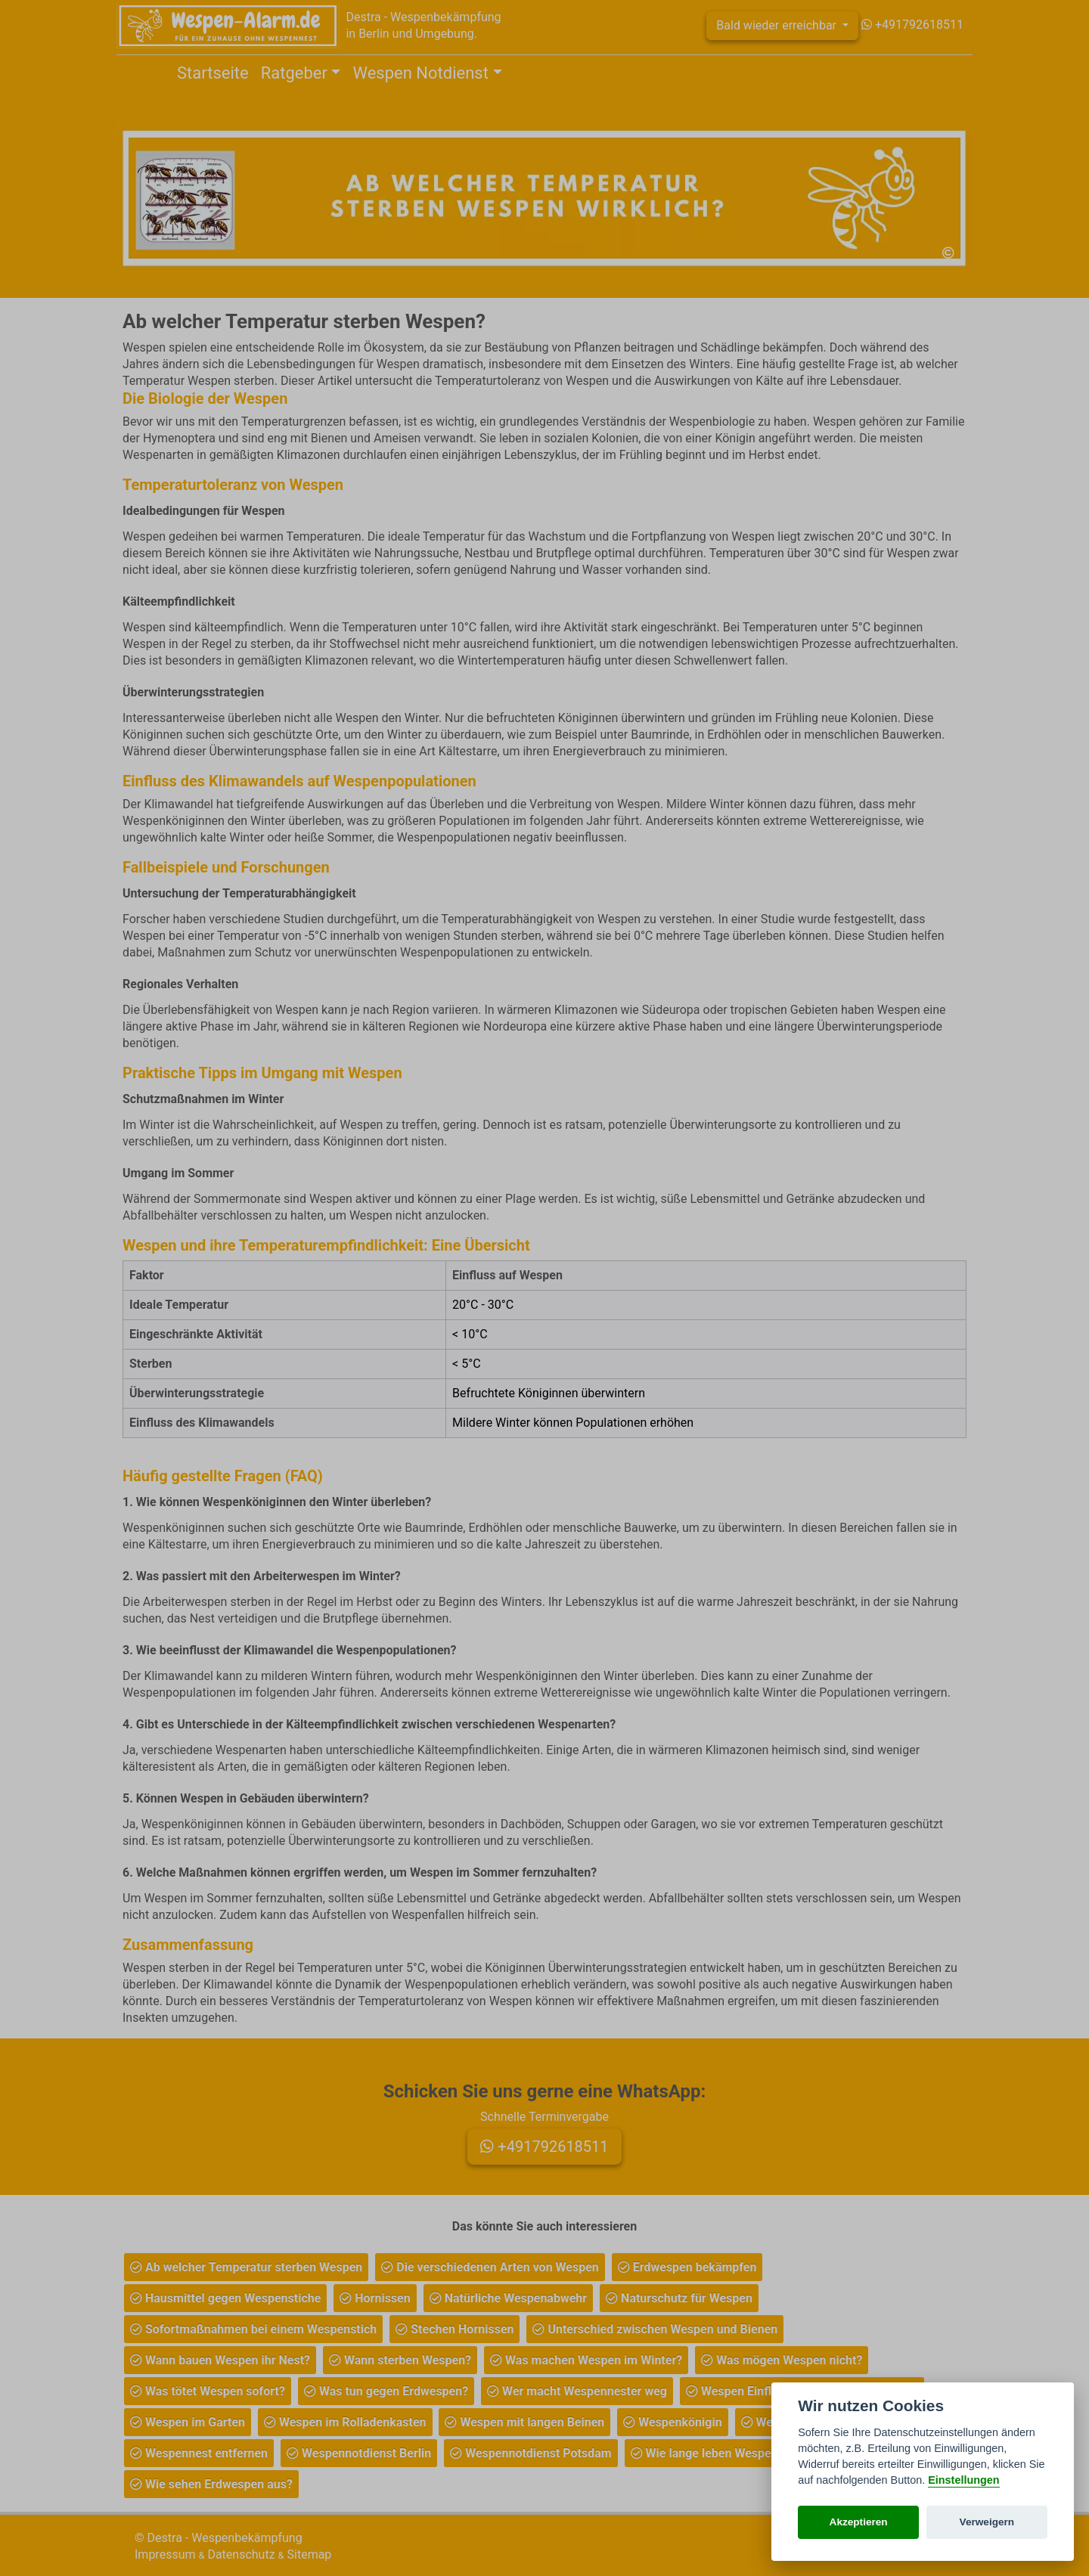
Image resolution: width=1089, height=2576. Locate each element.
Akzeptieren (859, 2522)
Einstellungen (963, 2480)
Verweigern (987, 2522)
